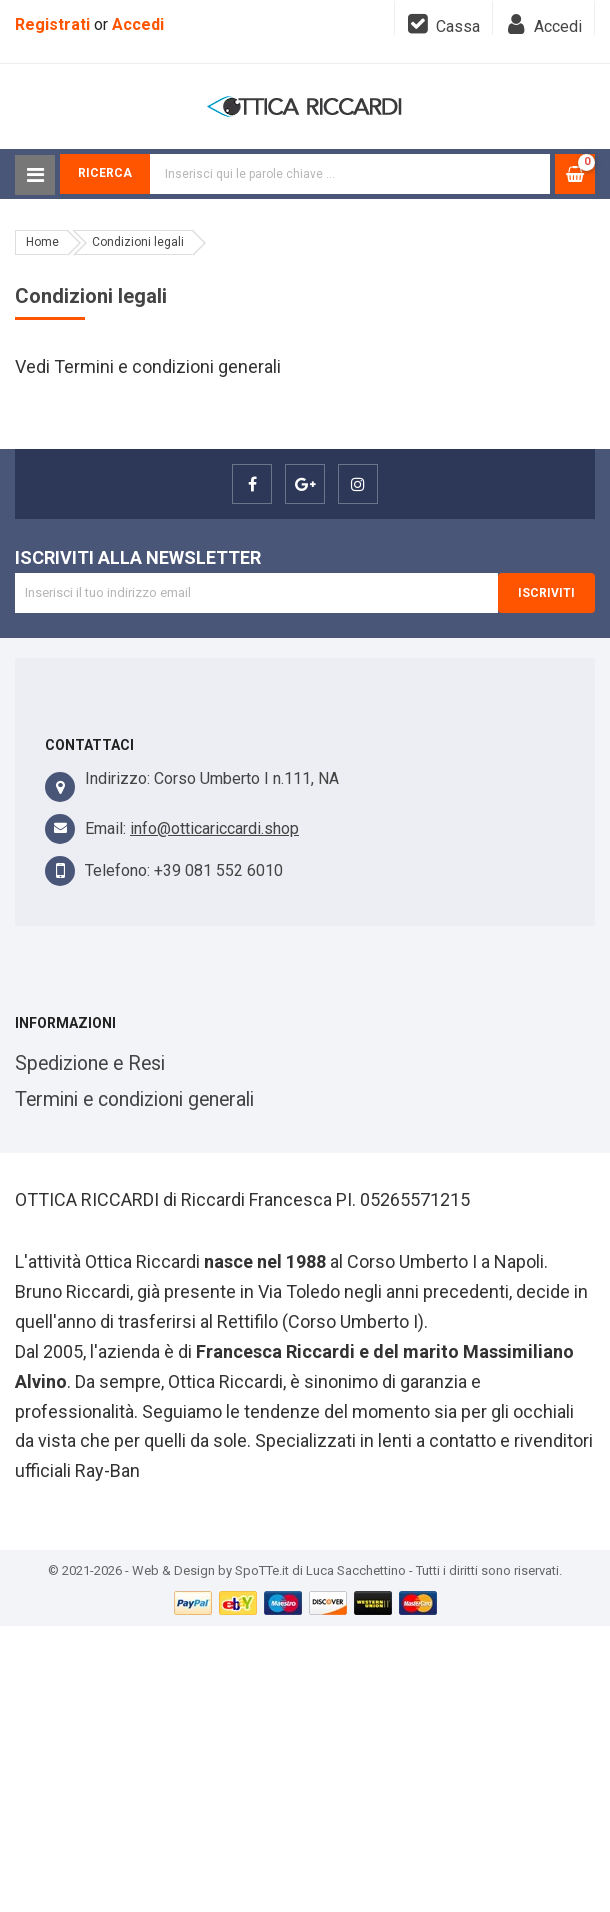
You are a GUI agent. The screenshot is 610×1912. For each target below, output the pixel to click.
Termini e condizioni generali (134, 1099)
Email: (105, 828)
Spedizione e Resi (90, 1063)
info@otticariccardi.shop (214, 828)
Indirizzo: (117, 778)
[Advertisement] (305, 1766)
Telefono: (117, 870)
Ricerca (105, 173)
